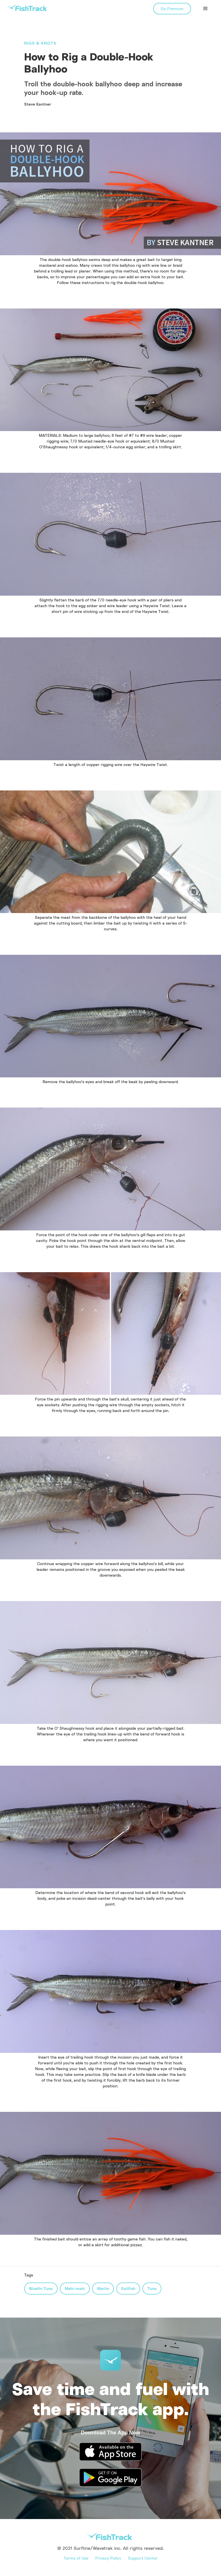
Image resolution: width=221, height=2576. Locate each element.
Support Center (143, 2558)
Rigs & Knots (40, 43)
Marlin (103, 2288)
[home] (27, 8)
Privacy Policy (108, 2558)
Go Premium (172, 8)
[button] (205, 8)
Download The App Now (110, 2433)
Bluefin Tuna (41, 2288)
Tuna (152, 2288)
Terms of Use (76, 2558)
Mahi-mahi (75, 2288)
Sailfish (128, 2288)
